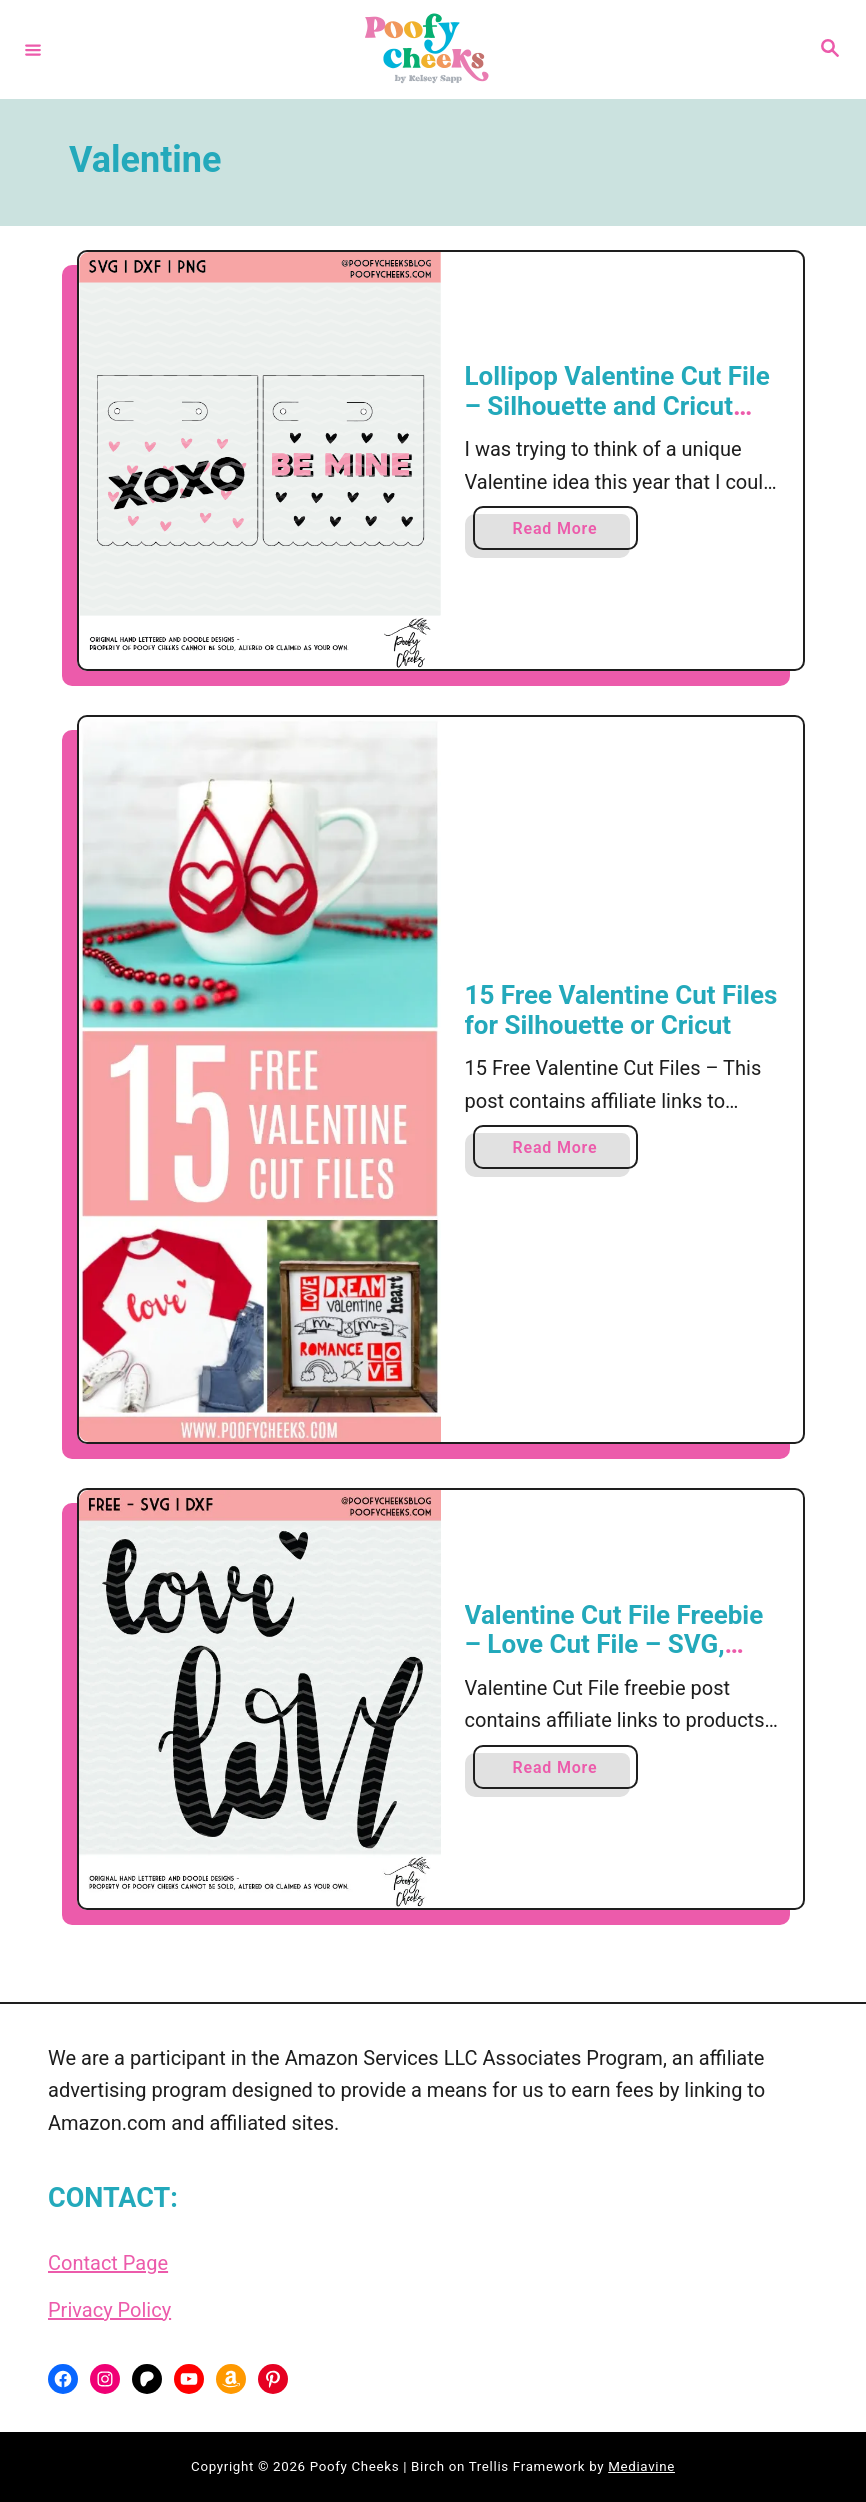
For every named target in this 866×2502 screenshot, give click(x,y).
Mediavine (641, 2466)
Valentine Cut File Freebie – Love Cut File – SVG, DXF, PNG (614, 1644)
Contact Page (108, 2263)
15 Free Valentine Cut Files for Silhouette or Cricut (621, 1010)
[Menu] (33, 49)
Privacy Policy (109, 2310)
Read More (560, 532)
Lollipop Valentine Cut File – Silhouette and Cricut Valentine (617, 405)
